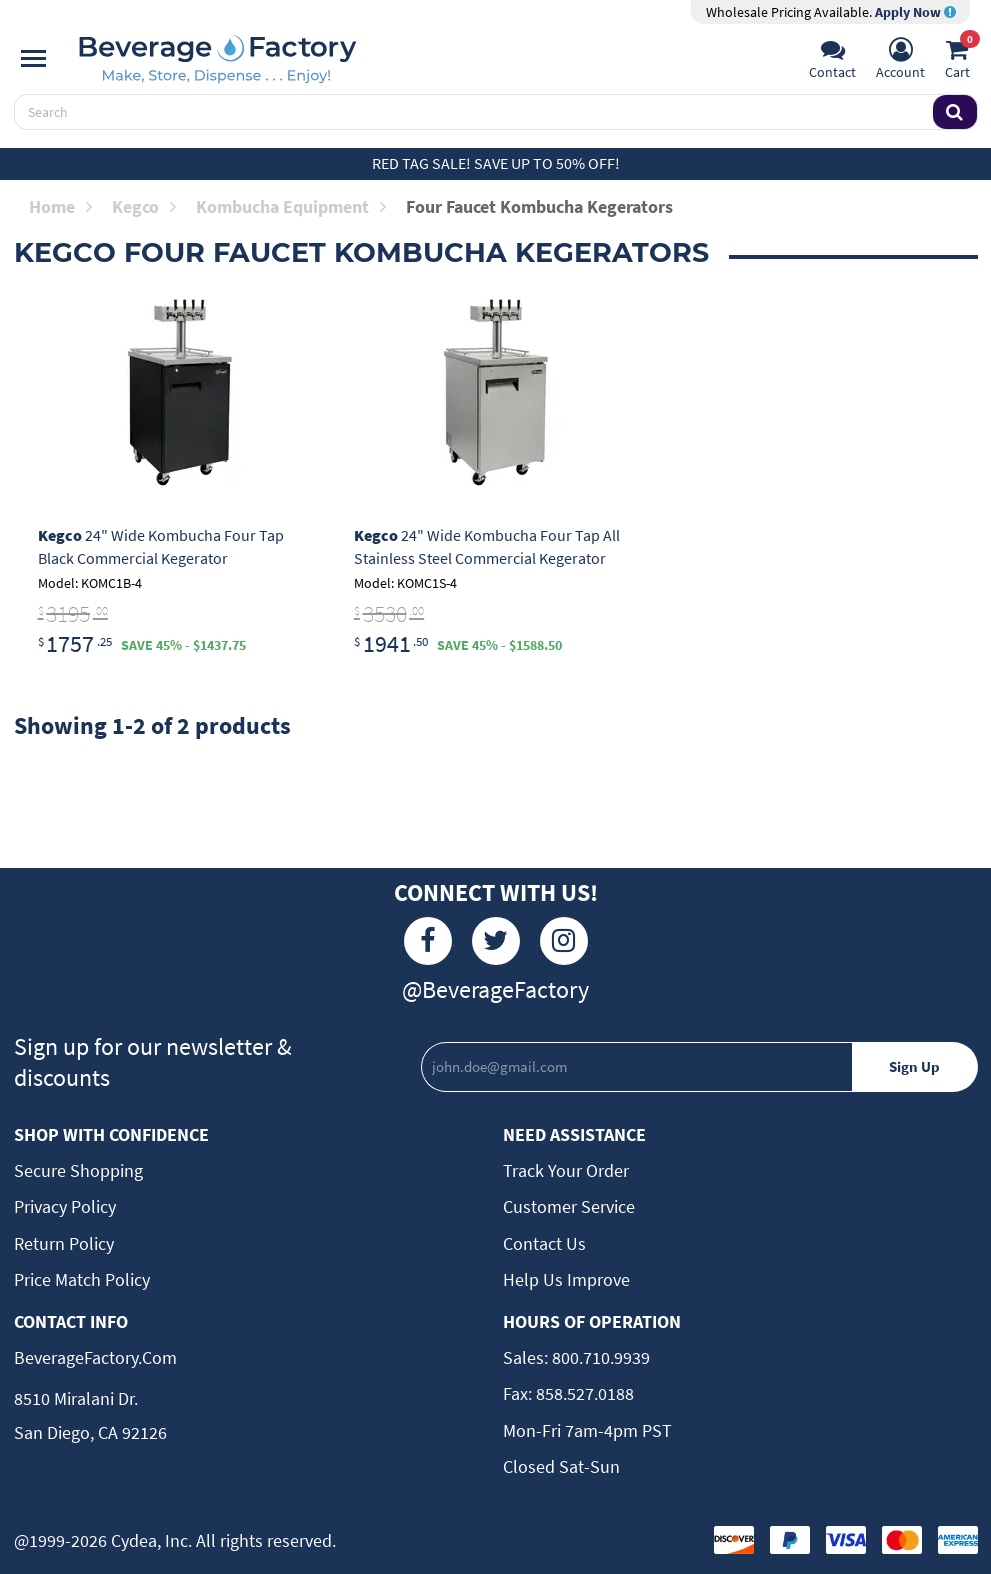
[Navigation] (33, 59)
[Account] (900, 61)
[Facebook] (428, 941)
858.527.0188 (583, 1393)
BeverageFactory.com (95, 1357)
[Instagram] (564, 941)
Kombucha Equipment (291, 206)
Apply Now (915, 12)
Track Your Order (566, 1170)
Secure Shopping (78, 1170)
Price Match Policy (82, 1279)
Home (60, 206)
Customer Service (569, 1206)
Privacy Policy (65, 1206)
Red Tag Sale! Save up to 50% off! (496, 163)
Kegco (144, 206)
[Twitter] (496, 941)
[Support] (832, 61)
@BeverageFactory (495, 989)
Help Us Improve (566, 1279)
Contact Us (544, 1243)
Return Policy (64, 1243)
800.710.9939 (599, 1357)
